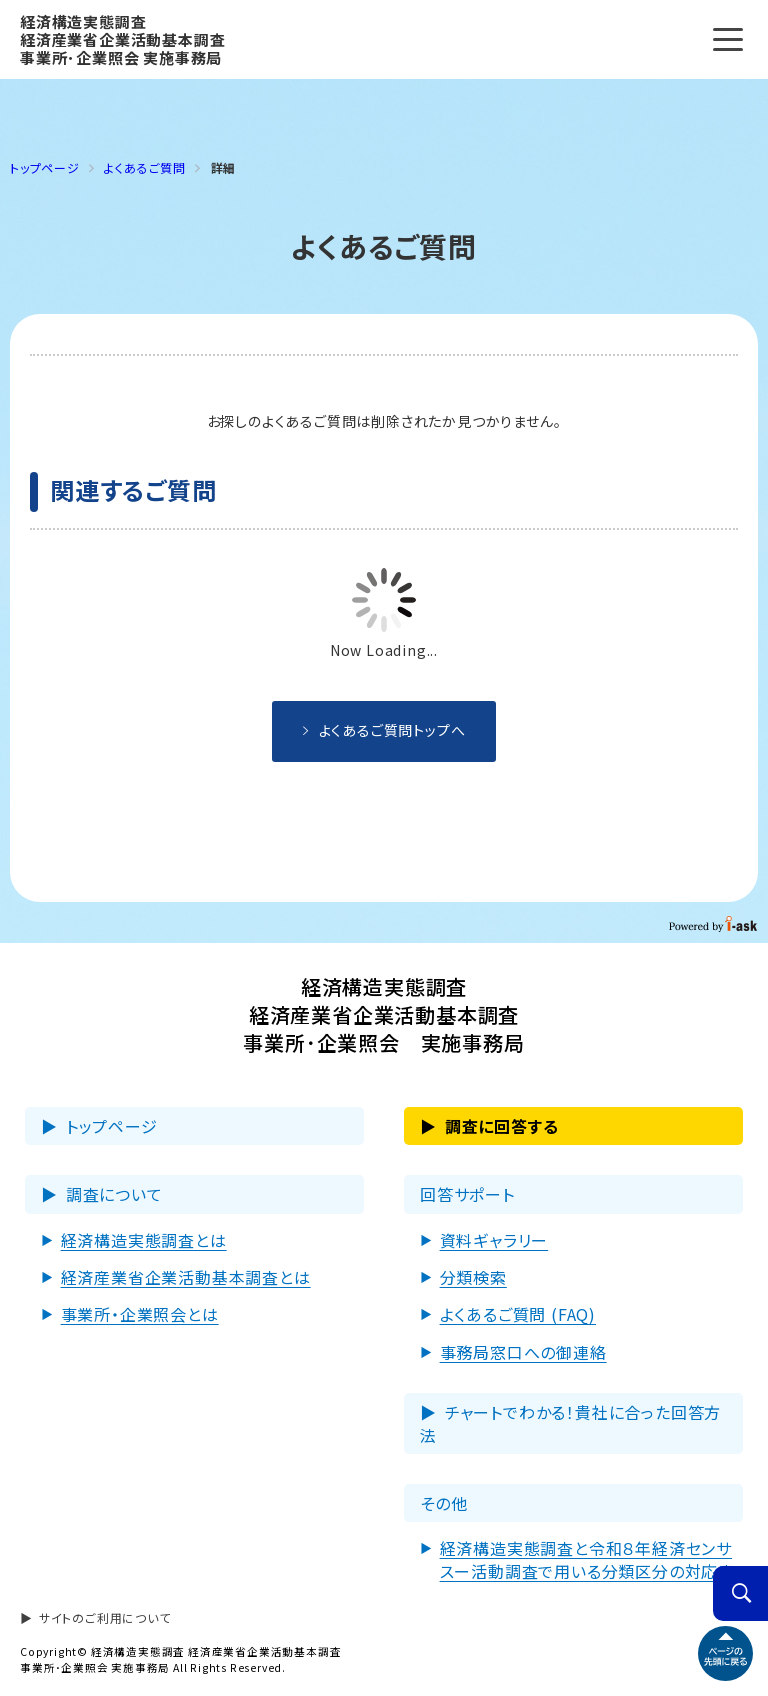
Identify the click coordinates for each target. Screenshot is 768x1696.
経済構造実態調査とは (144, 1240)
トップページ (112, 1126)
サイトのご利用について (105, 1617)
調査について (114, 1194)
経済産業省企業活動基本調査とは (186, 1277)
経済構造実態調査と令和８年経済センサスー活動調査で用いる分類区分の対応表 (587, 1559)
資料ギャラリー (494, 1240)
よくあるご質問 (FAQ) (518, 1314)
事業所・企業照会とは (140, 1314)
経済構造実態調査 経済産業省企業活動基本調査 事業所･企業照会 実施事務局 (122, 39)
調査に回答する (502, 1126)
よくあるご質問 (145, 167)
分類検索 (473, 1277)
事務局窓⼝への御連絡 (523, 1352)
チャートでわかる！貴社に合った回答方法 (570, 1423)
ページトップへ (725, 1653)
